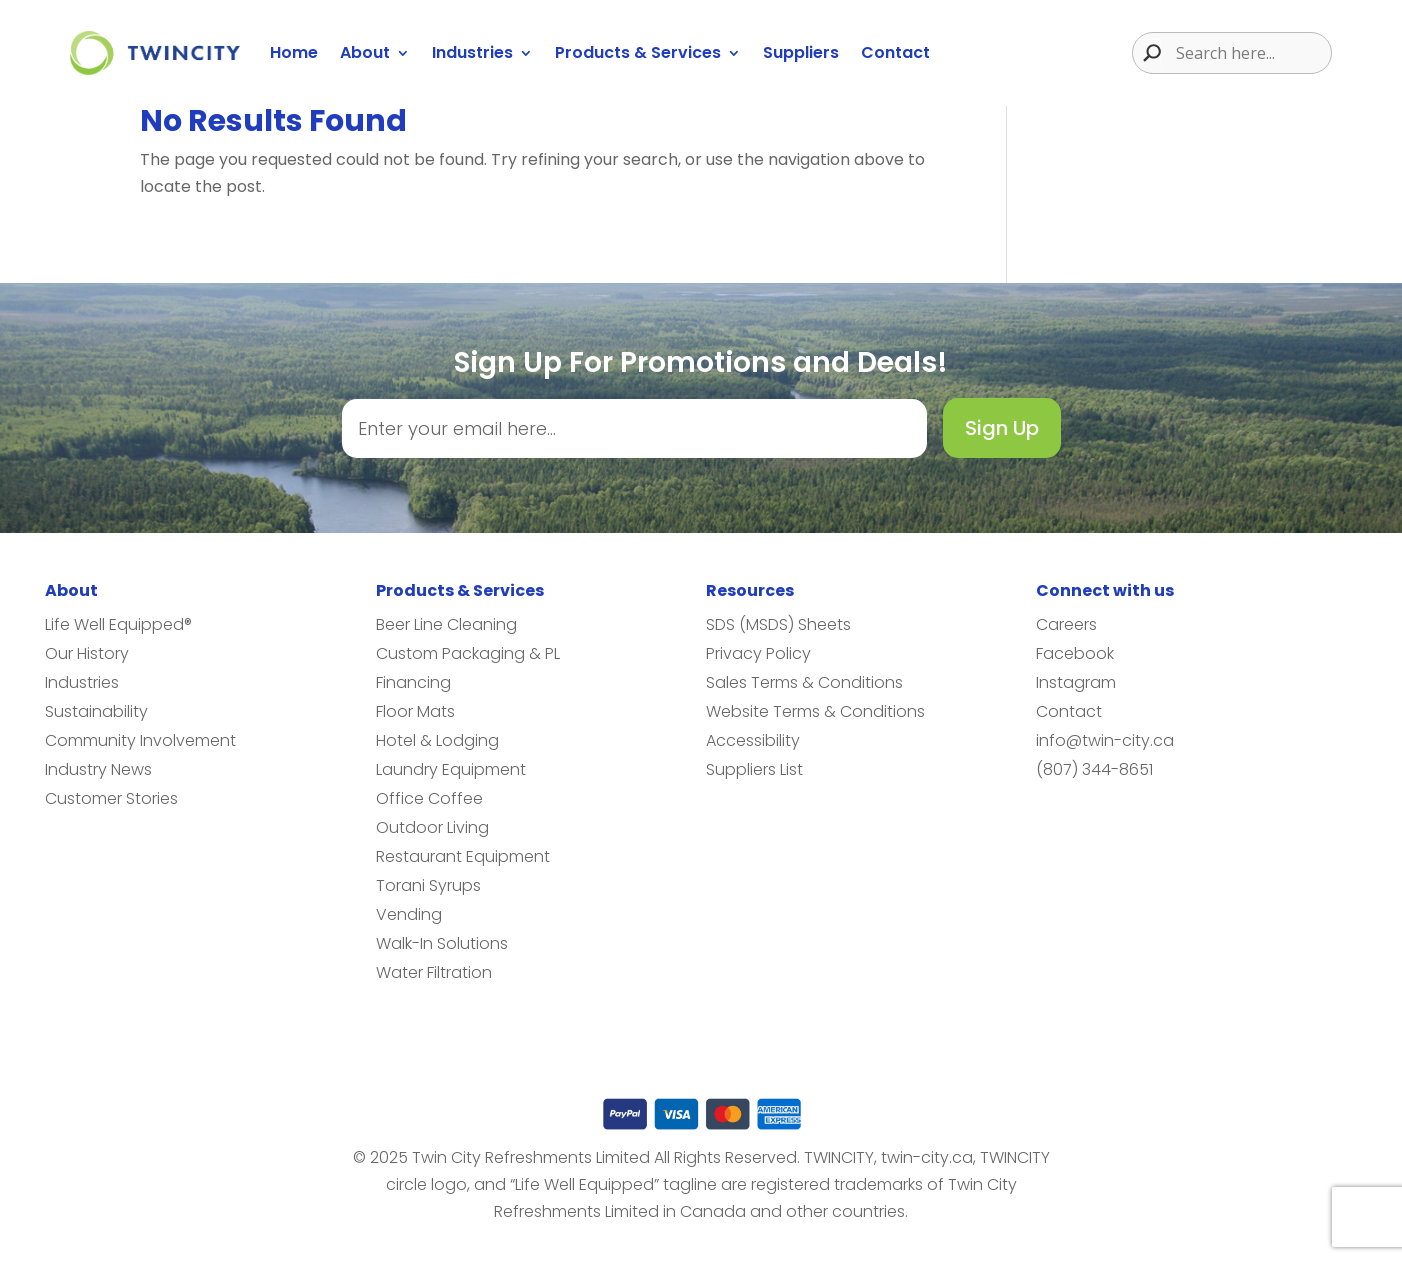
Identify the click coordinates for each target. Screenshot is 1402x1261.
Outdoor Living (432, 827)
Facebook (1075, 653)
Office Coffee (429, 798)
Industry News (98, 769)
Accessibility (753, 740)
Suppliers (801, 52)
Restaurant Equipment (463, 856)
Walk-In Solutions (442, 943)
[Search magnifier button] (1147, 53)
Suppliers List (754, 769)
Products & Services (638, 52)
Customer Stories (111, 798)
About (365, 52)
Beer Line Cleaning (446, 624)
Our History (87, 653)
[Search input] (1251, 53)
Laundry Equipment (451, 769)
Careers (1066, 624)
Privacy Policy (758, 653)
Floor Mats (415, 711)
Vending (409, 914)
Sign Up (1002, 428)
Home (294, 52)
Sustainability (96, 711)
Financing (413, 682)
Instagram (1076, 682)
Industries (472, 52)
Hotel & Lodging (437, 740)
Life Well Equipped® (118, 624)
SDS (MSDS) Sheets (778, 624)
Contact (895, 52)
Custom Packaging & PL (468, 653)
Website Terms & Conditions (815, 711)
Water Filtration (434, 972)
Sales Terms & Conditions (804, 682)
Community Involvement (140, 740)
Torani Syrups (428, 885)
